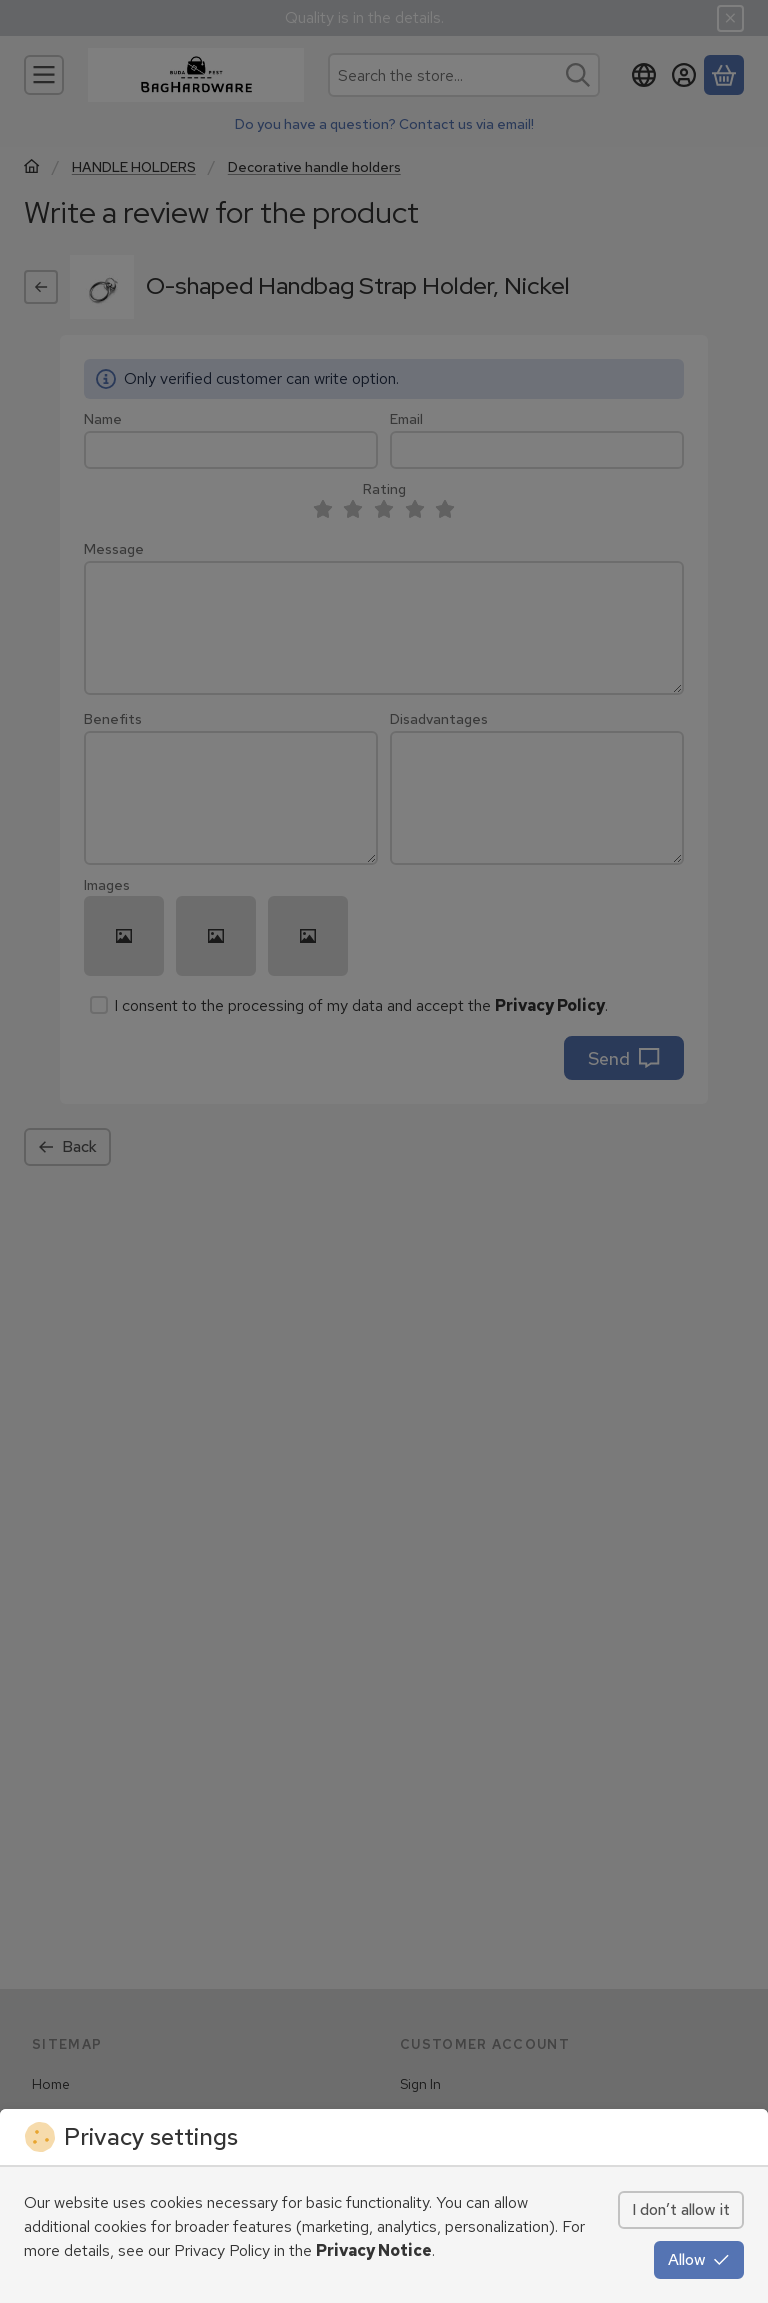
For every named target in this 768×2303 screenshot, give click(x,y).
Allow (699, 2259)
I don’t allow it (681, 2209)
